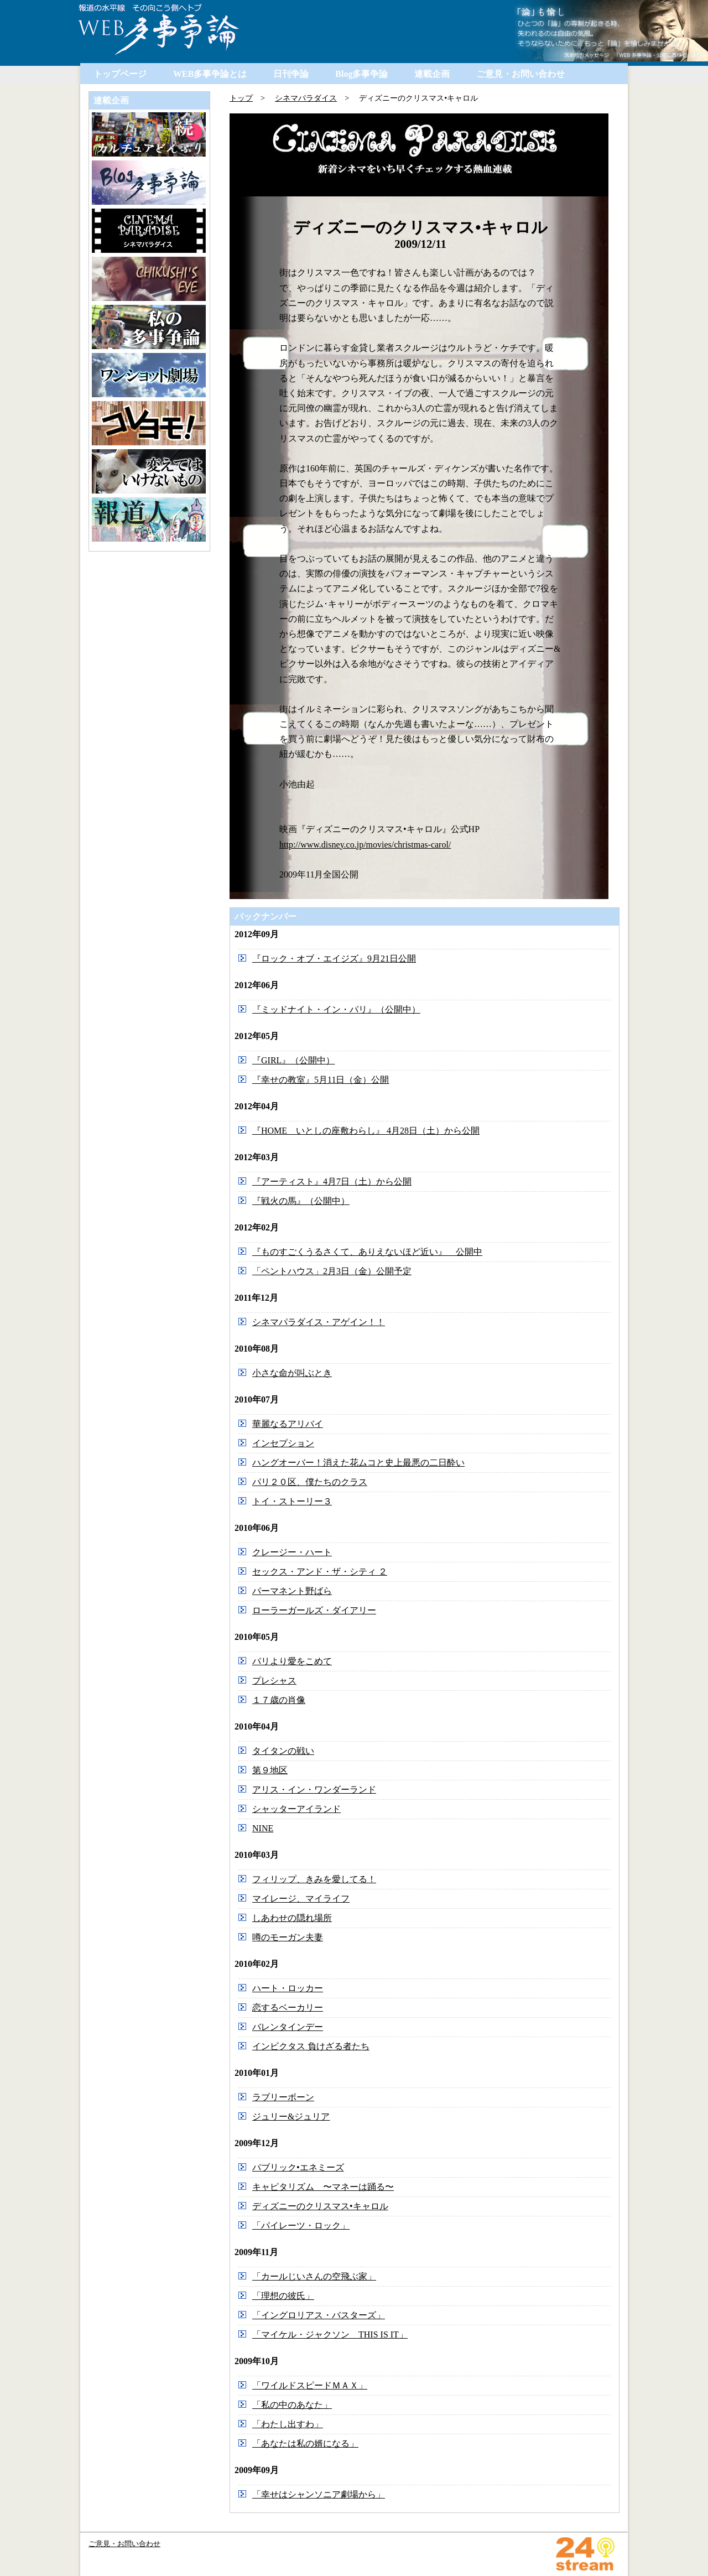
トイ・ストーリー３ (292, 1501)
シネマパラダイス (306, 98)
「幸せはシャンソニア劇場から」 (318, 2494)
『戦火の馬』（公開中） (301, 1201)
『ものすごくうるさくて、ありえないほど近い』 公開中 (367, 1251)
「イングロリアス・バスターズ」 (318, 2315)
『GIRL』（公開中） (293, 1060)
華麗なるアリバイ (287, 1424)
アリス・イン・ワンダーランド (314, 1789)
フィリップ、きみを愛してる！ (314, 1879)
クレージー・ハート (292, 1552)
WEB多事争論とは (210, 74)
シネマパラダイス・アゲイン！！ (318, 1322)
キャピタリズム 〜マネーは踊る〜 (323, 2186)
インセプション (283, 1443)
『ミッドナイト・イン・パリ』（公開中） (336, 1009)
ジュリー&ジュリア (291, 2116)
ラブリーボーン (283, 2097)
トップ (241, 98)
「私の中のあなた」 (292, 2404)
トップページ (120, 74)
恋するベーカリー (287, 2007)
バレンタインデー (287, 2027)
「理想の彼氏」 (283, 2295)
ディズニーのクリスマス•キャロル (320, 2206)
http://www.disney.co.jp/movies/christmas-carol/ (365, 844)
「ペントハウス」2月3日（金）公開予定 (332, 1271)
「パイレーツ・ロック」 (301, 2225)
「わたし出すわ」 (287, 2424)
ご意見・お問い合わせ (520, 74)
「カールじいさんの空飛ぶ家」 (314, 2276)
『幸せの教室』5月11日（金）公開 (320, 1079)
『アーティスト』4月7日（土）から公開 (332, 1181)
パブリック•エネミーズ (298, 2167)
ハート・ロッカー (287, 1988)
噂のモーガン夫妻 (287, 1937)
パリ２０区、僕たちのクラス (309, 1482)
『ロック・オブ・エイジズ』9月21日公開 (334, 958)
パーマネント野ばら (292, 1591)
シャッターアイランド (296, 1809)
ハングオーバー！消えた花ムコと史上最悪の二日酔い (358, 1462)
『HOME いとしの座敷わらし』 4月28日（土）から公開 (366, 1130)
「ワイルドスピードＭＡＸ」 (309, 2385)
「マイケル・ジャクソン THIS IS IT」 (330, 2334)
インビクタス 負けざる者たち (310, 2046)
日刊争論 (291, 74)
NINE (262, 1828)
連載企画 (432, 74)
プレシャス (274, 1680)
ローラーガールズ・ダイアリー (314, 1610)
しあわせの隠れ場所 (292, 1918)
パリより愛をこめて (292, 1661)
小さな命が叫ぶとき (292, 1373)
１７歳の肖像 (278, 1700)
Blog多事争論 (361, 74)
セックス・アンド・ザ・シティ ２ (319, 1571)
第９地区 (270, 1770)
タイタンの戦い (283, 1751)
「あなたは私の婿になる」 (305, 2443)
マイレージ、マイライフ (301, 1898)
